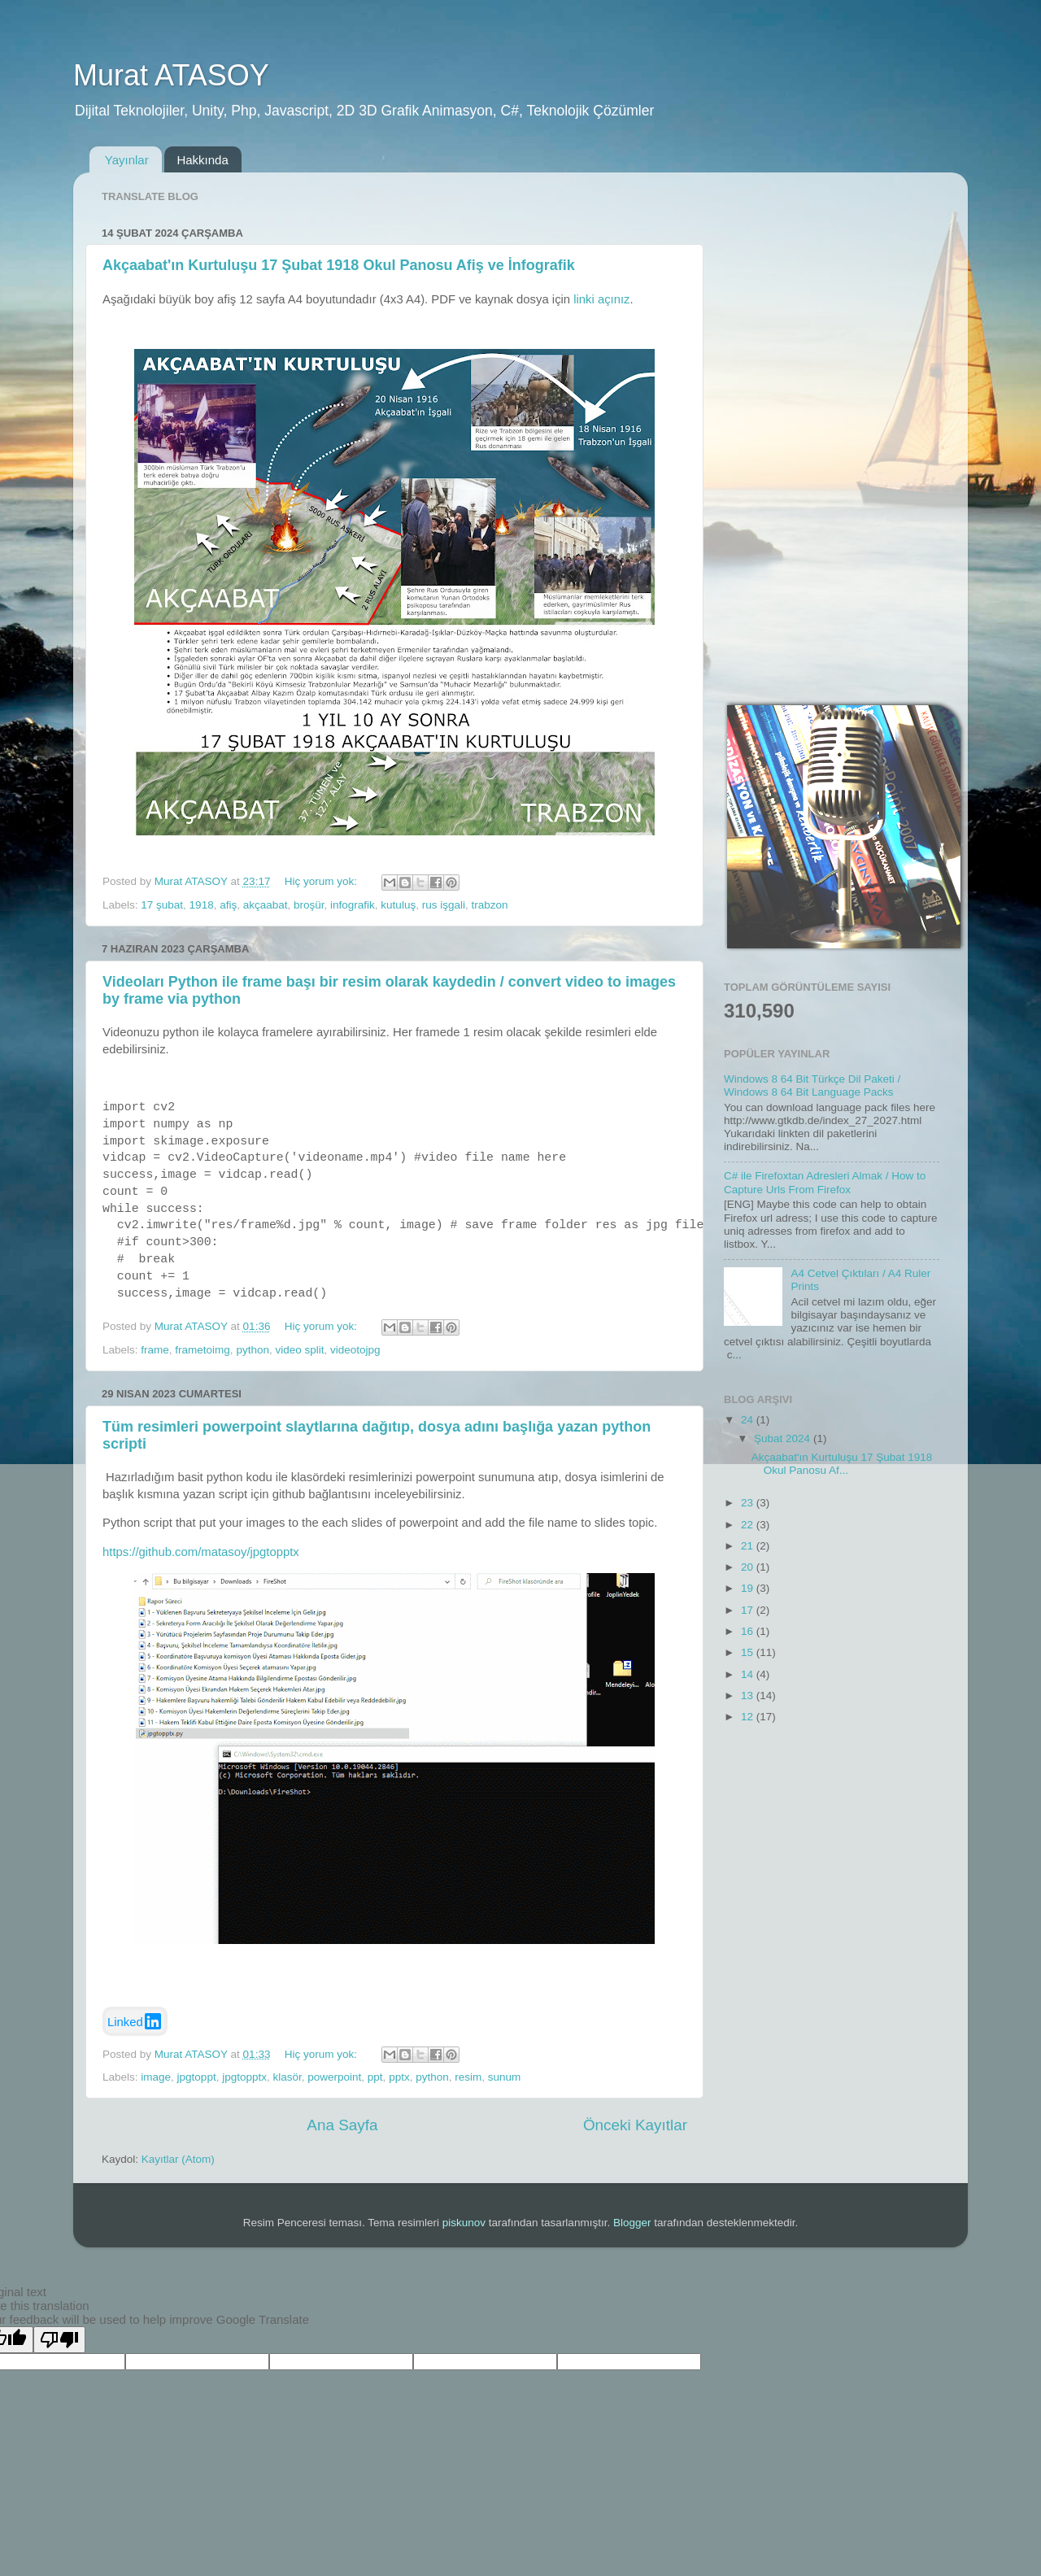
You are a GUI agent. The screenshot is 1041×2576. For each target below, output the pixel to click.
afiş (228, 905)
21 (748, 1546)
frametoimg (202, 1350)
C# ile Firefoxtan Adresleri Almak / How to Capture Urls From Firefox (825, 1182)
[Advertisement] (831, 429)
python (252, 1350)
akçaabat (265, 905)
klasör (286, 2077)
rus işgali (443, 905)
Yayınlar (127, 160)
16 (748, 1631)
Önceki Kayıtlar (635, 2125)
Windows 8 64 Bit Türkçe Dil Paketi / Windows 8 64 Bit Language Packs (812, 1085)
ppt (375, 2077)
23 (748, 1503)
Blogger (632, 2222)
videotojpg (355, 1350)
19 (748, 1588)
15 (748, 1652)
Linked (135, 2021)
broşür (309, 905)
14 (748, 1674)
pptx (399, 2077)
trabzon (489, 905)
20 (748, 1567)
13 (748, 1695)
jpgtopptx (244, 2077)
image (156, 2077)
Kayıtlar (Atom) (178, 2159)
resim (468, 2077)
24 (748, 1420)
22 (748, 1525)
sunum (504, 2077)
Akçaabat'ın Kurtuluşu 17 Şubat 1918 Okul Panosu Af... (842, 1463)
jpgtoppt (196, 2077)
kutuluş (398, 905)
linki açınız (601, 299)
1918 (201, 905)
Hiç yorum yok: (322, 881)
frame (155, 1350)
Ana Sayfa (342, 2125)
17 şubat (162, 905)
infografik (352, 905)
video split (299, 1350)
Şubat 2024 (783, 1438)
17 (748, 1610)
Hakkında (202, 160)
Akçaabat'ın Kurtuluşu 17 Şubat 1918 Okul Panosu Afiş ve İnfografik (338, 265)
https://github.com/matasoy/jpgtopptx (200, 1551)
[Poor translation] (59, 2339)
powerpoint (334, 2077)
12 (748, 1717)
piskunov (464, 2222)
